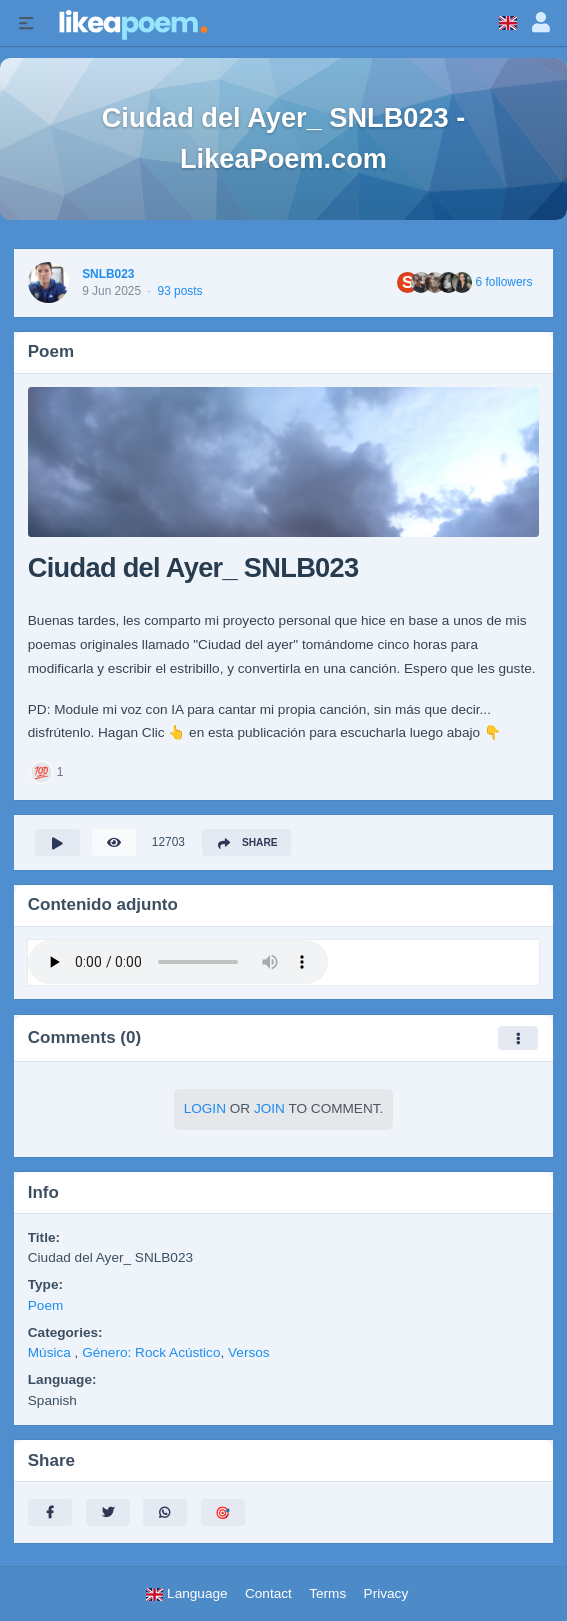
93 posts (180, 291)
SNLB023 (108, 274)
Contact (268, 1593)
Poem (46, 1305)
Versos (249, 1352)
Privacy (386, 1593)
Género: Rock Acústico (151, 1352)
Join (269, 1108)
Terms (327, 1593)
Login (205, 1108)
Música (51, 1352)
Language (186, 1593)
